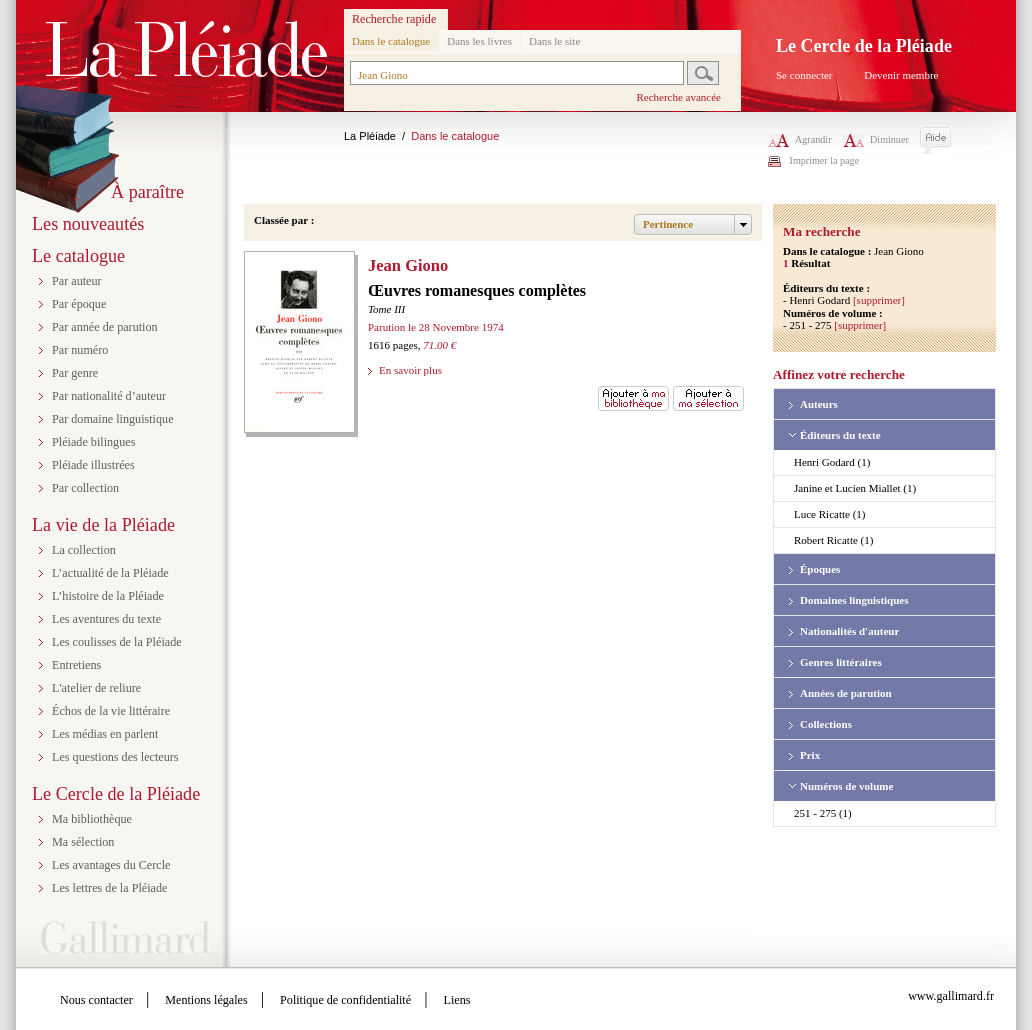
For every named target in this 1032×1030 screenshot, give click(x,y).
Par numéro (80, 350)
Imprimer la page (825, 160)
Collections (826, 724)
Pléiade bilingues (93, 442)
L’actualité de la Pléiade (110, 573)
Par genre (75, 373)
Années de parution (846, 693)
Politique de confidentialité (345, 1000)
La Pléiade (370, 136)
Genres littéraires (841, 662)
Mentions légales (206, 1000)
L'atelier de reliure (96, 688)
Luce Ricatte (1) (829, 514)
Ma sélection (83, 842)
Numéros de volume (846, 786)
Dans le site (554, 41)
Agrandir (800, 139)
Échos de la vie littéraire (111, 711)
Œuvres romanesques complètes (477, 290)
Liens (457, 1000)
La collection (84, 550)
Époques (820, 569)
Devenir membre (901, 75)
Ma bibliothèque (92, 819)
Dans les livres (479, 41)
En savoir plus (410, 370)
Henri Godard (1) (832, 462)
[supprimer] (879, 300)
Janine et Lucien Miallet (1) (855, 488)
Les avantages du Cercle (111, 865)
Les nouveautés (88, 224)
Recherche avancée (678, 97)
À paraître (147, 192)
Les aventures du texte (106, 619)
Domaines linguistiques (854, 600)
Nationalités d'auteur (849, 631)
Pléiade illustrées (93, 465)
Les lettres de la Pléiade (109, 888)
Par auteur (77, 281)
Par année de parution (105, 327)
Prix (810, 755)
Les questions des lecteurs (115, 757)
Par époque (79, 304)
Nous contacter (96, 1000)
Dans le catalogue (391, 41)
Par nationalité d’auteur (109, 396)
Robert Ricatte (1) (833, 540)
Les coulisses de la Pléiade (117, 642)
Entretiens (76, 665)
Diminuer (876, 139)
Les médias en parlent (105, 734)
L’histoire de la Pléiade (108, 596)
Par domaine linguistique (113, 419)
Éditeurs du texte (840, 435)
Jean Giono (408, 265)
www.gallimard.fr (951, 996)
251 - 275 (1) (823, 813)
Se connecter (804, 75)
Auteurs (819, 404)
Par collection (85, 488)
